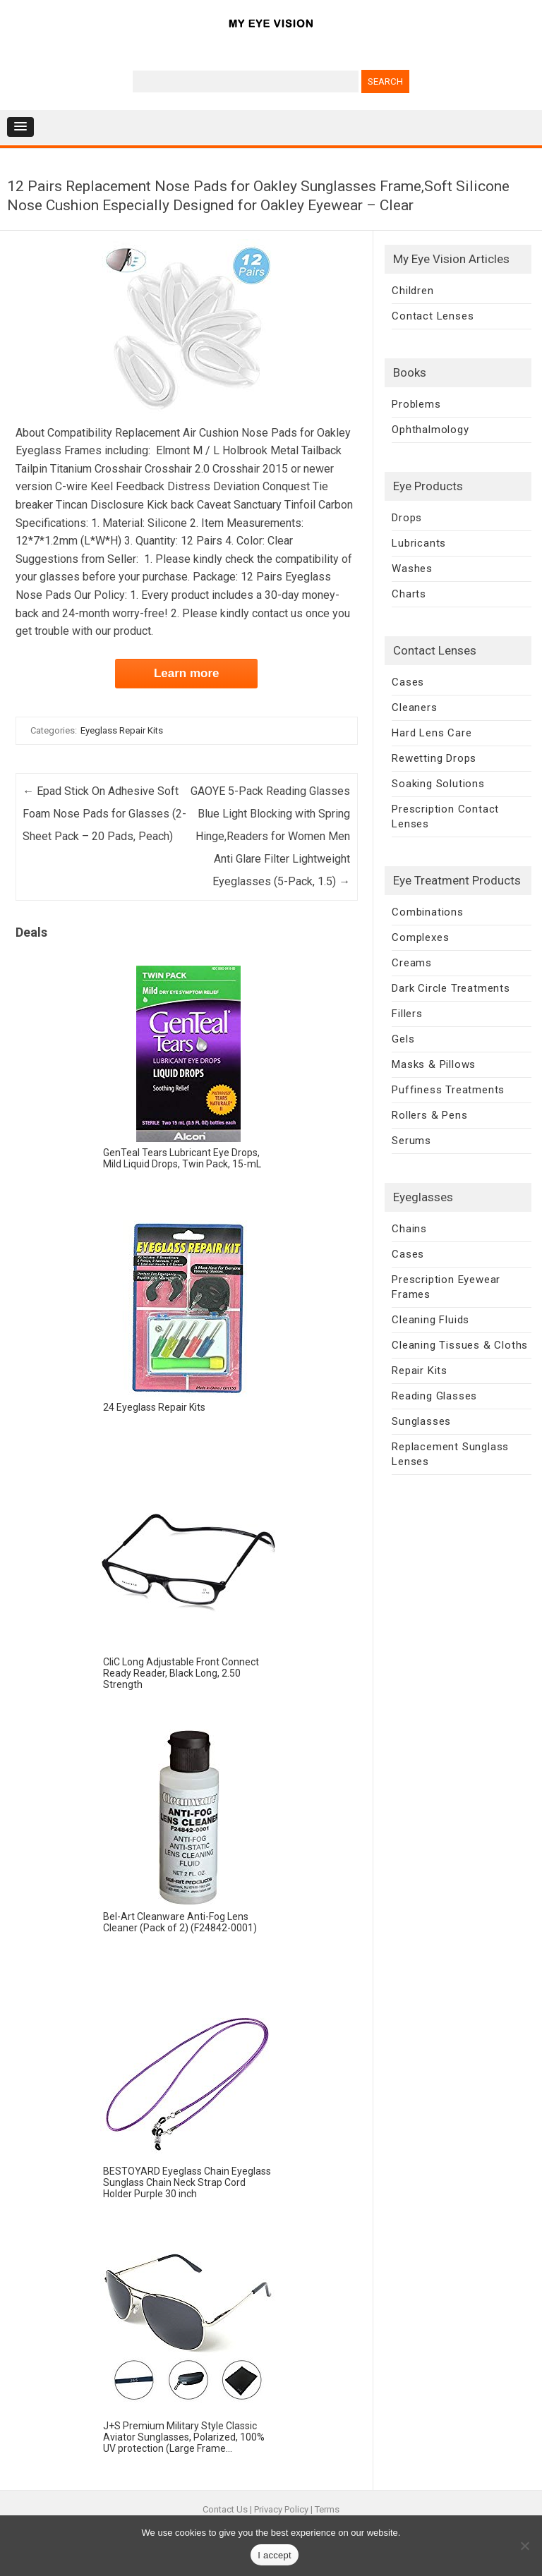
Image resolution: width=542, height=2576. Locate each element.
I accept (274, 2555)
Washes (412, 568)
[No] (524, 2546)
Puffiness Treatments (448, 1089)
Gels (403, 1039)
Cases (408, 682)
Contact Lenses (433, 316)
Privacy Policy (281, 2509)
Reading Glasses (434, 1396)
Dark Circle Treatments (451, 988)
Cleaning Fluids (430, 1319)
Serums (411, 1140)
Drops (407, 517)
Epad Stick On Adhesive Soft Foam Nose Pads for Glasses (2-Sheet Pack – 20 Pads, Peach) (104, 813)
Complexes (420, 937)
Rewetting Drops (434, 758)
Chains (409, 1228)
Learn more (186, 673)
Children (412, 290)
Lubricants (419, 543)
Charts (409, 594)
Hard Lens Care (431, 733)
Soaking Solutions (438, 783)
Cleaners (414, 707)
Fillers (407, 1013)
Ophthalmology (430, 429)
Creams (412, 962)
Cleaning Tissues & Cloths (460, 1345)
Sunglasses (421, 1421)
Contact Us (225, 2509)
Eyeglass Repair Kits (121, 730)
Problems (416, 404)
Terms (327, 2509)
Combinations (428, 912)
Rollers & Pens (429, 1115)
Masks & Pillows (434, 1064)
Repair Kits (419, 1370)
